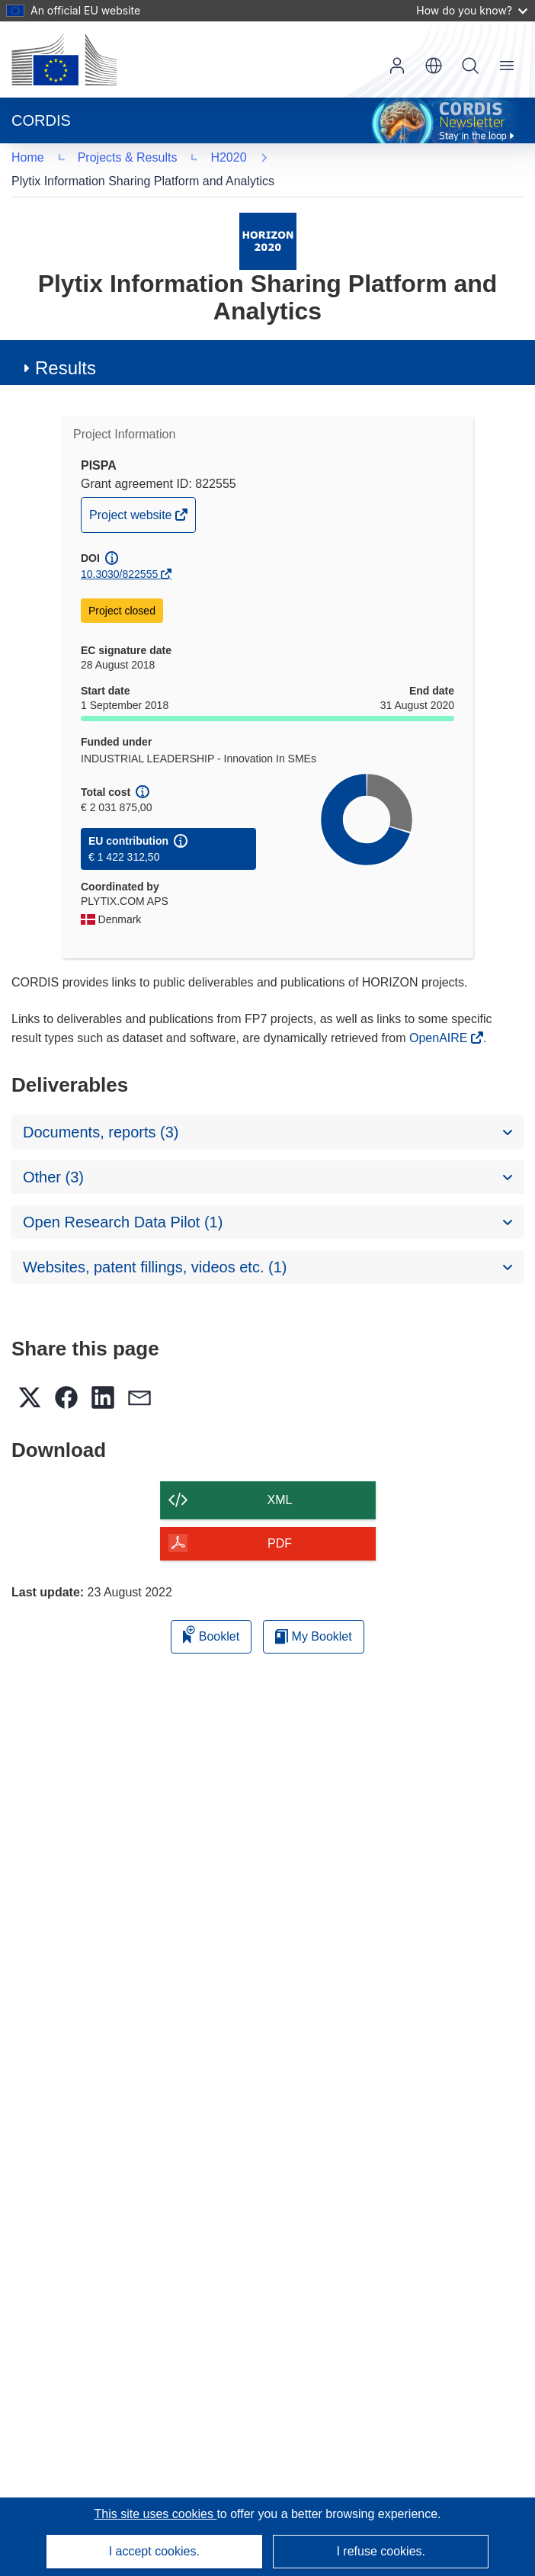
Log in (397, 65)
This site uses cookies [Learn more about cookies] (155, 2513)
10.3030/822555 (119, 550)
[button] (433, 65)
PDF (280, 1519)
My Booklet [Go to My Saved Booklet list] (313, 1612)
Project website (131, 494)
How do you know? (471, 10)
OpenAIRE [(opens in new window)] (440, 1013)
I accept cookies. (154, 2551)
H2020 (51, 157)
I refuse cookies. (380, 2551)
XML (280, 1475)
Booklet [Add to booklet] (211, 1609)
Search (470, 65)
